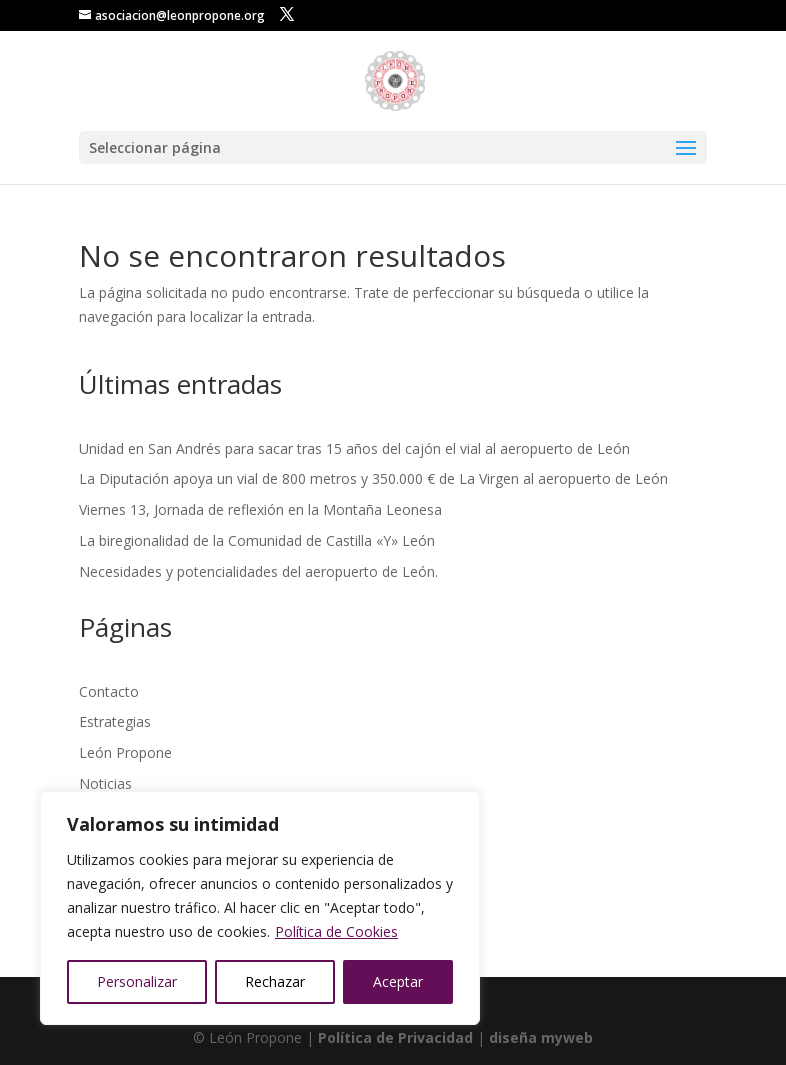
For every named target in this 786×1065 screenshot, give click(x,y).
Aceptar (398, 981)
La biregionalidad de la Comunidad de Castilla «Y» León (257, 540)
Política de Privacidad (395, 1037)
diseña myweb (541, 1037)
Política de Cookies (336, 931)
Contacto (109, 691)
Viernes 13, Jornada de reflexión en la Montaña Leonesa (260, 509)
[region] (260, 908)
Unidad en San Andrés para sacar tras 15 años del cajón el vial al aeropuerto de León (354, 448)
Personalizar (137, 981)
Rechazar (275, 981)
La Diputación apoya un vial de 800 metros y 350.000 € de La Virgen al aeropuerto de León (373, 478)
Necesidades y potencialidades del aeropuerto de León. (258, 571)
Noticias (105, 783)
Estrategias (115, 721)
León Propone (125, 752)
